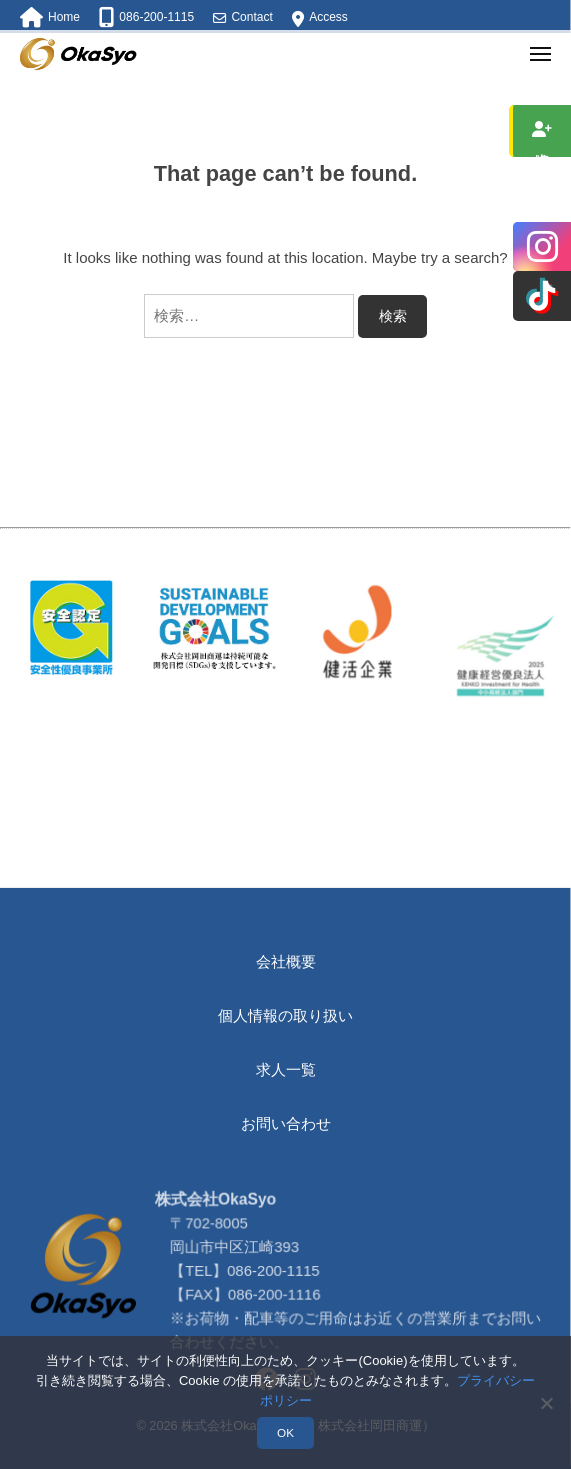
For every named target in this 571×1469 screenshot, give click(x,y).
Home (64, 17)
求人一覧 (286, 1069)
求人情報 (542, 131)
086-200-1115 (276, 1323)
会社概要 (286, 961)
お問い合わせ (286, 1123)
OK (285, 1432)
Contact (251, 17)
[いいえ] (546, 1403)
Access (328, 17)
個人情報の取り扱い (285, 1015)
